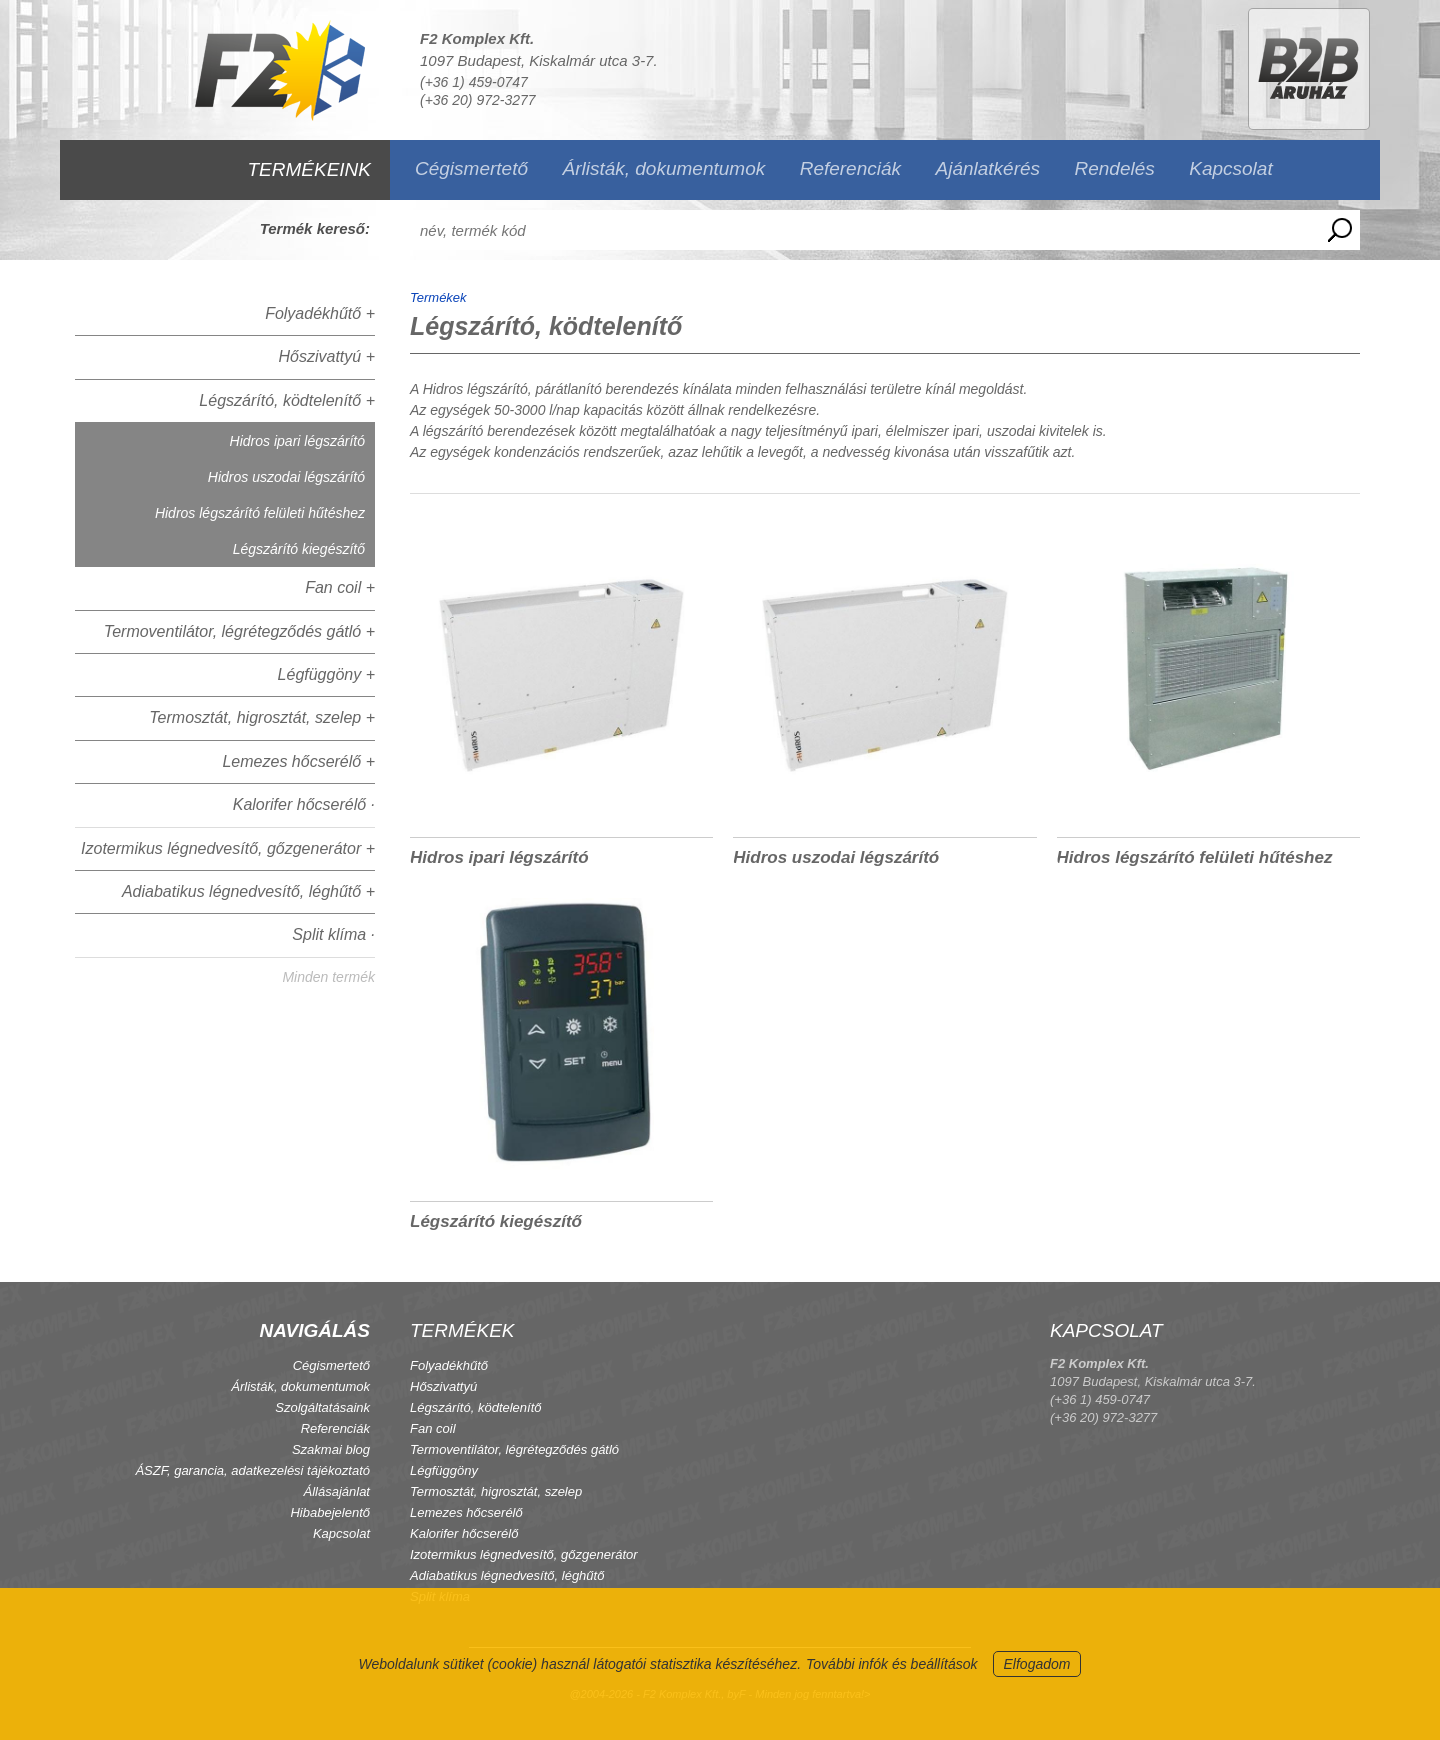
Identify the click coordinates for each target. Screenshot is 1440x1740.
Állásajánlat (337, 1491)
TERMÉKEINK (309, 169)
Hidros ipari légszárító (297, 441)
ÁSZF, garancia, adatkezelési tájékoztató (252, 1470)
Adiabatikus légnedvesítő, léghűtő (507, 1575)
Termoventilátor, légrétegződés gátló (514, 1449)
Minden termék (328, 977)
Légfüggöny (444, 1470)
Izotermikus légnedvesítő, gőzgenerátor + (228, 848)
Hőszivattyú (443, 1386)
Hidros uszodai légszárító (286, 477)
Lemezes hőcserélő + (298, 761)
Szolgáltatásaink (322, 1407)
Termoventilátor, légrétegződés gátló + (239, 631)
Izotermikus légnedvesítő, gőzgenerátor (524, 1554)
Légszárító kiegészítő (299, 549)
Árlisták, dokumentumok (663, 168)
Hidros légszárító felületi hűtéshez (260, 513)
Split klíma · (333, 934)
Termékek (438, 297)
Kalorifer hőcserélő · (304, 804)
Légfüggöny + (326, 674)
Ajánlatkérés (988, 168)
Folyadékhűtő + (320, 313)
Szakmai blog (331, 1449)
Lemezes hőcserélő (466, 1512)
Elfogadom (1037, 1664)
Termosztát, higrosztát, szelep (496, 1491)
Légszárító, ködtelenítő (476, 1407)
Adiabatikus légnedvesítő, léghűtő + (248, 891)
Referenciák (850, 168)
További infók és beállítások (891, 1664)
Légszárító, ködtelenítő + (287, 400)
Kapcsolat (1230, 168)
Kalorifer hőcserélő (464, 1533)
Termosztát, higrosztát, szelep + (262, 717)
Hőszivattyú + (327, 356)
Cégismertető (471, 168)
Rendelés (1115, 168)
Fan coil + (340, 587)
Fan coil (433, 1428)
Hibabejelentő (330, 1512)
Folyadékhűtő (449, 1365)
